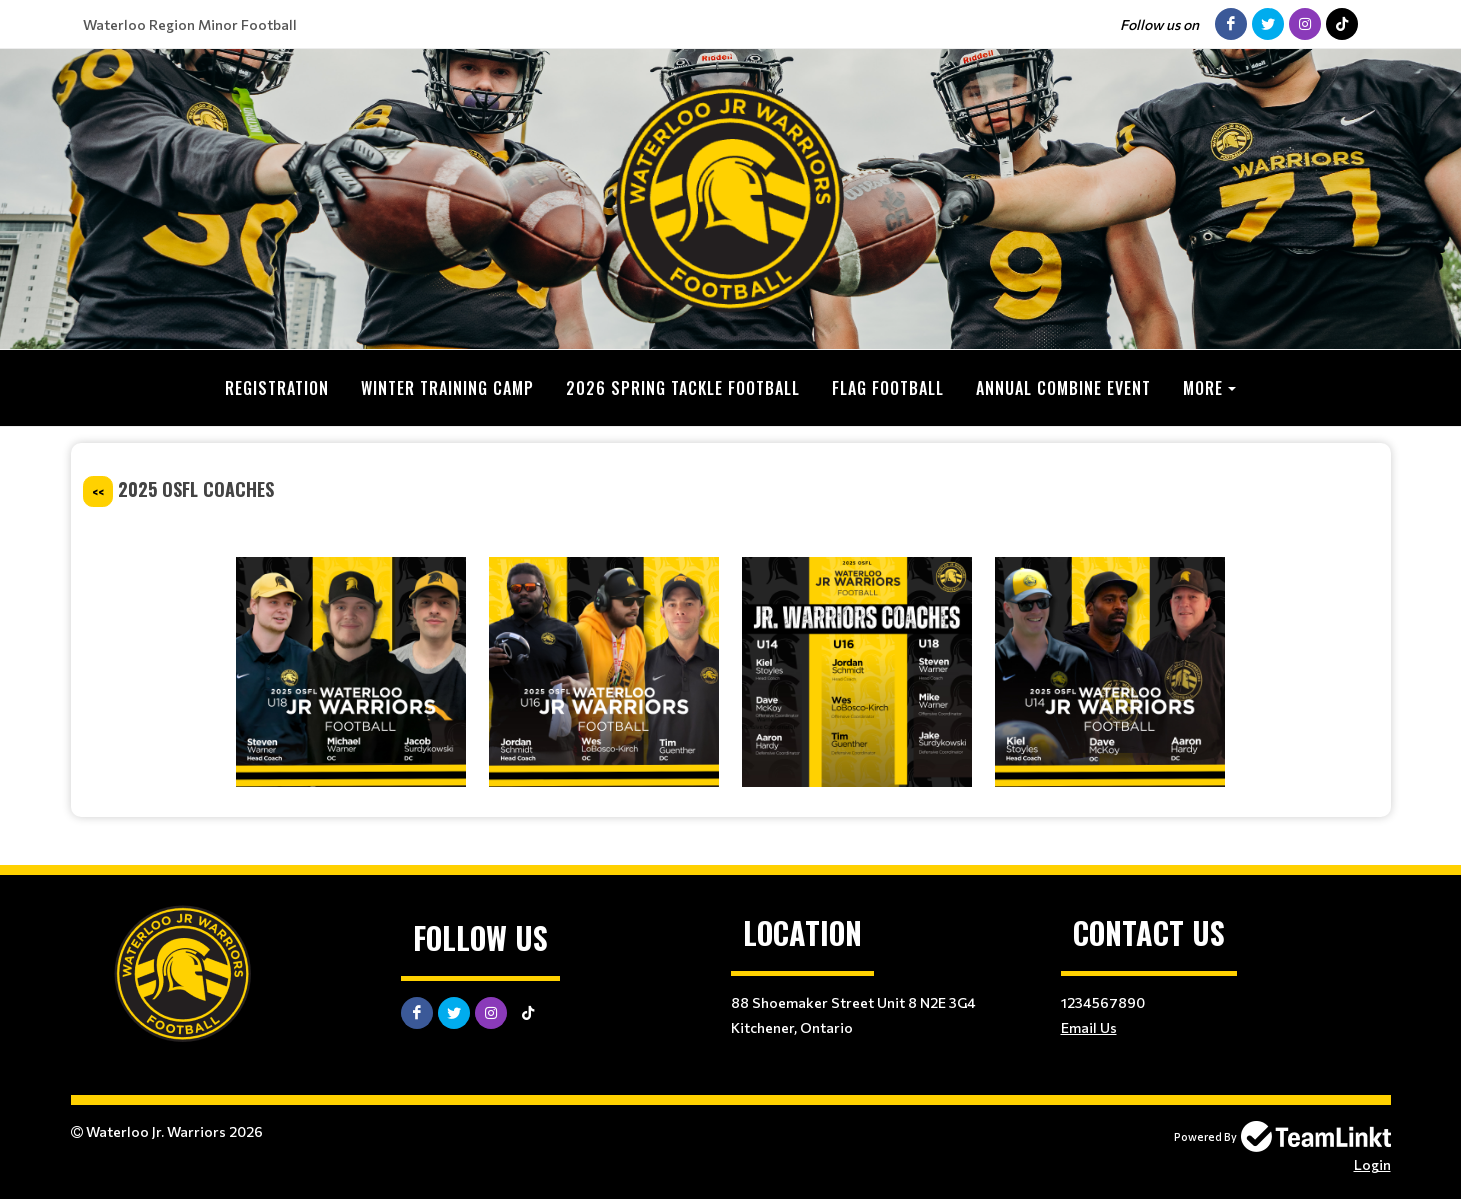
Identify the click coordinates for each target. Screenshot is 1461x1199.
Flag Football (888, 388)
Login (1372, 1163)
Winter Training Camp (447, 388)
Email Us (1089, 1026)
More (1203, 388)
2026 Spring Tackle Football (683, 388)
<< (98, 490)
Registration (277, 388)
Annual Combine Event (1063, 388)
